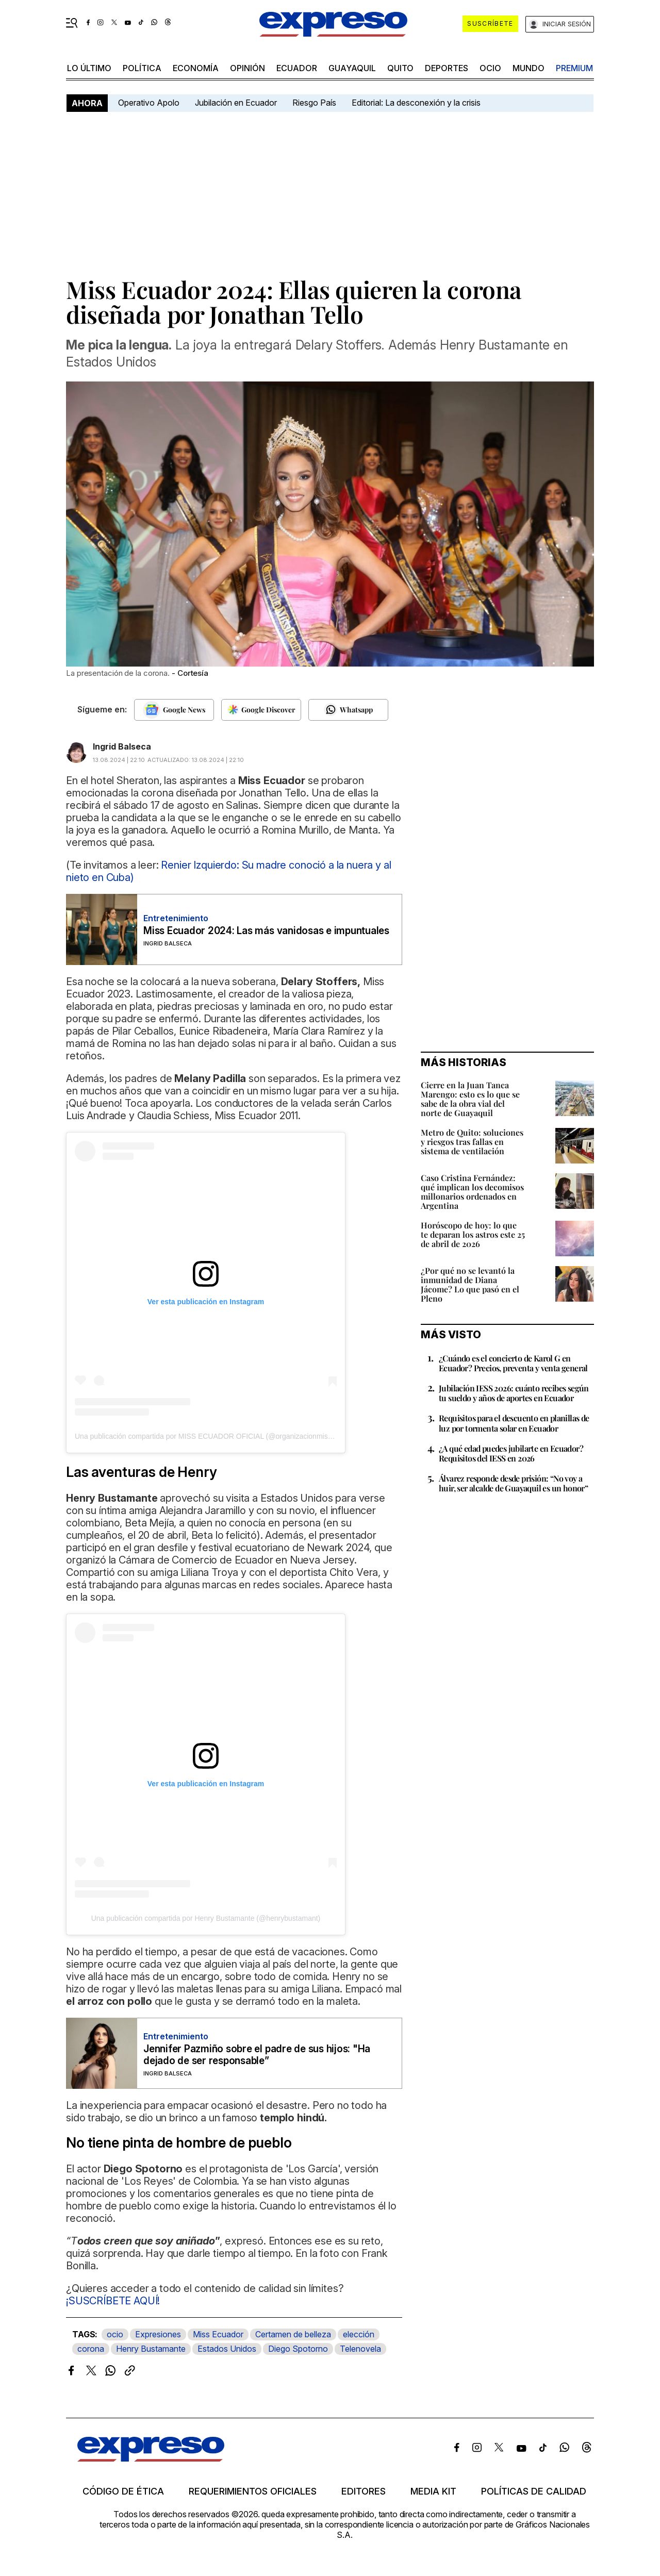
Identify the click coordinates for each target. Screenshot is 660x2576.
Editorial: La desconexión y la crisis (416, 102)
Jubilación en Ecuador (236, 102)
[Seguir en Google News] (174, 710)
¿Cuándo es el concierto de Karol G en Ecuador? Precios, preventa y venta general (513, 1363)
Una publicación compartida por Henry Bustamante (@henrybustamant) (206, 1918)
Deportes (446, 68)
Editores (363, 2491)
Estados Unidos (226, 2349)
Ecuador (296, 68)
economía (196, 68)
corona (90, 2349)
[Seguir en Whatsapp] (348, 710)
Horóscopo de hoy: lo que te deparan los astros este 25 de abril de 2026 (473, 1234)
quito (400, 68)
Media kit (433, 2491)
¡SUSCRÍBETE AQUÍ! (113, 2301)
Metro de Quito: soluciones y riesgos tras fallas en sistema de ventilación (472, 1141)
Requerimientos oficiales (253, 2491)
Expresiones (158, 2334)
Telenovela (360, 2349)
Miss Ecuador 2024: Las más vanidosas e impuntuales (266, 931)
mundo (528, 68)
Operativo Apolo (148, 102)
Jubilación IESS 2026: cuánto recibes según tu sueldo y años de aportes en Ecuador (514, 1393)
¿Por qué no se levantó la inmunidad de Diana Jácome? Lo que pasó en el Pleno (470, 1284)
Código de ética (123, 2491)
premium (574, 68)
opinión (247, 68)
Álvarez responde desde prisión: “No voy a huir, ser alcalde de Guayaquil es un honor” (513, 1483)
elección (358, 2334)
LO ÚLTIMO (89, 68)
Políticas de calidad (533, 2491)
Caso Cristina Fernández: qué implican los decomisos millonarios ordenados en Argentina (472, 1191)
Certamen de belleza (293, 2334)
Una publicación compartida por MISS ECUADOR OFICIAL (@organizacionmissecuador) (217, 1436)
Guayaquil (352, 68)
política (142, 68)
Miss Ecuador (218, 2334)
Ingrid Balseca (122, 746)
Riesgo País (314, 102)
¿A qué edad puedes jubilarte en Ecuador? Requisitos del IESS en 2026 (511, 1453)
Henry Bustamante (151, 2349)
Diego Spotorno (298, 2349)
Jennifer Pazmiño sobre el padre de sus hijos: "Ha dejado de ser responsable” (256, 2055)
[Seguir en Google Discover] (261, 710)
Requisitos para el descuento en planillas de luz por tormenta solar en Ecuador (514, 1422)
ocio (490, 68)
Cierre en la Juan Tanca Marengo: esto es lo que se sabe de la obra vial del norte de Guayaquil (470, 1098)
